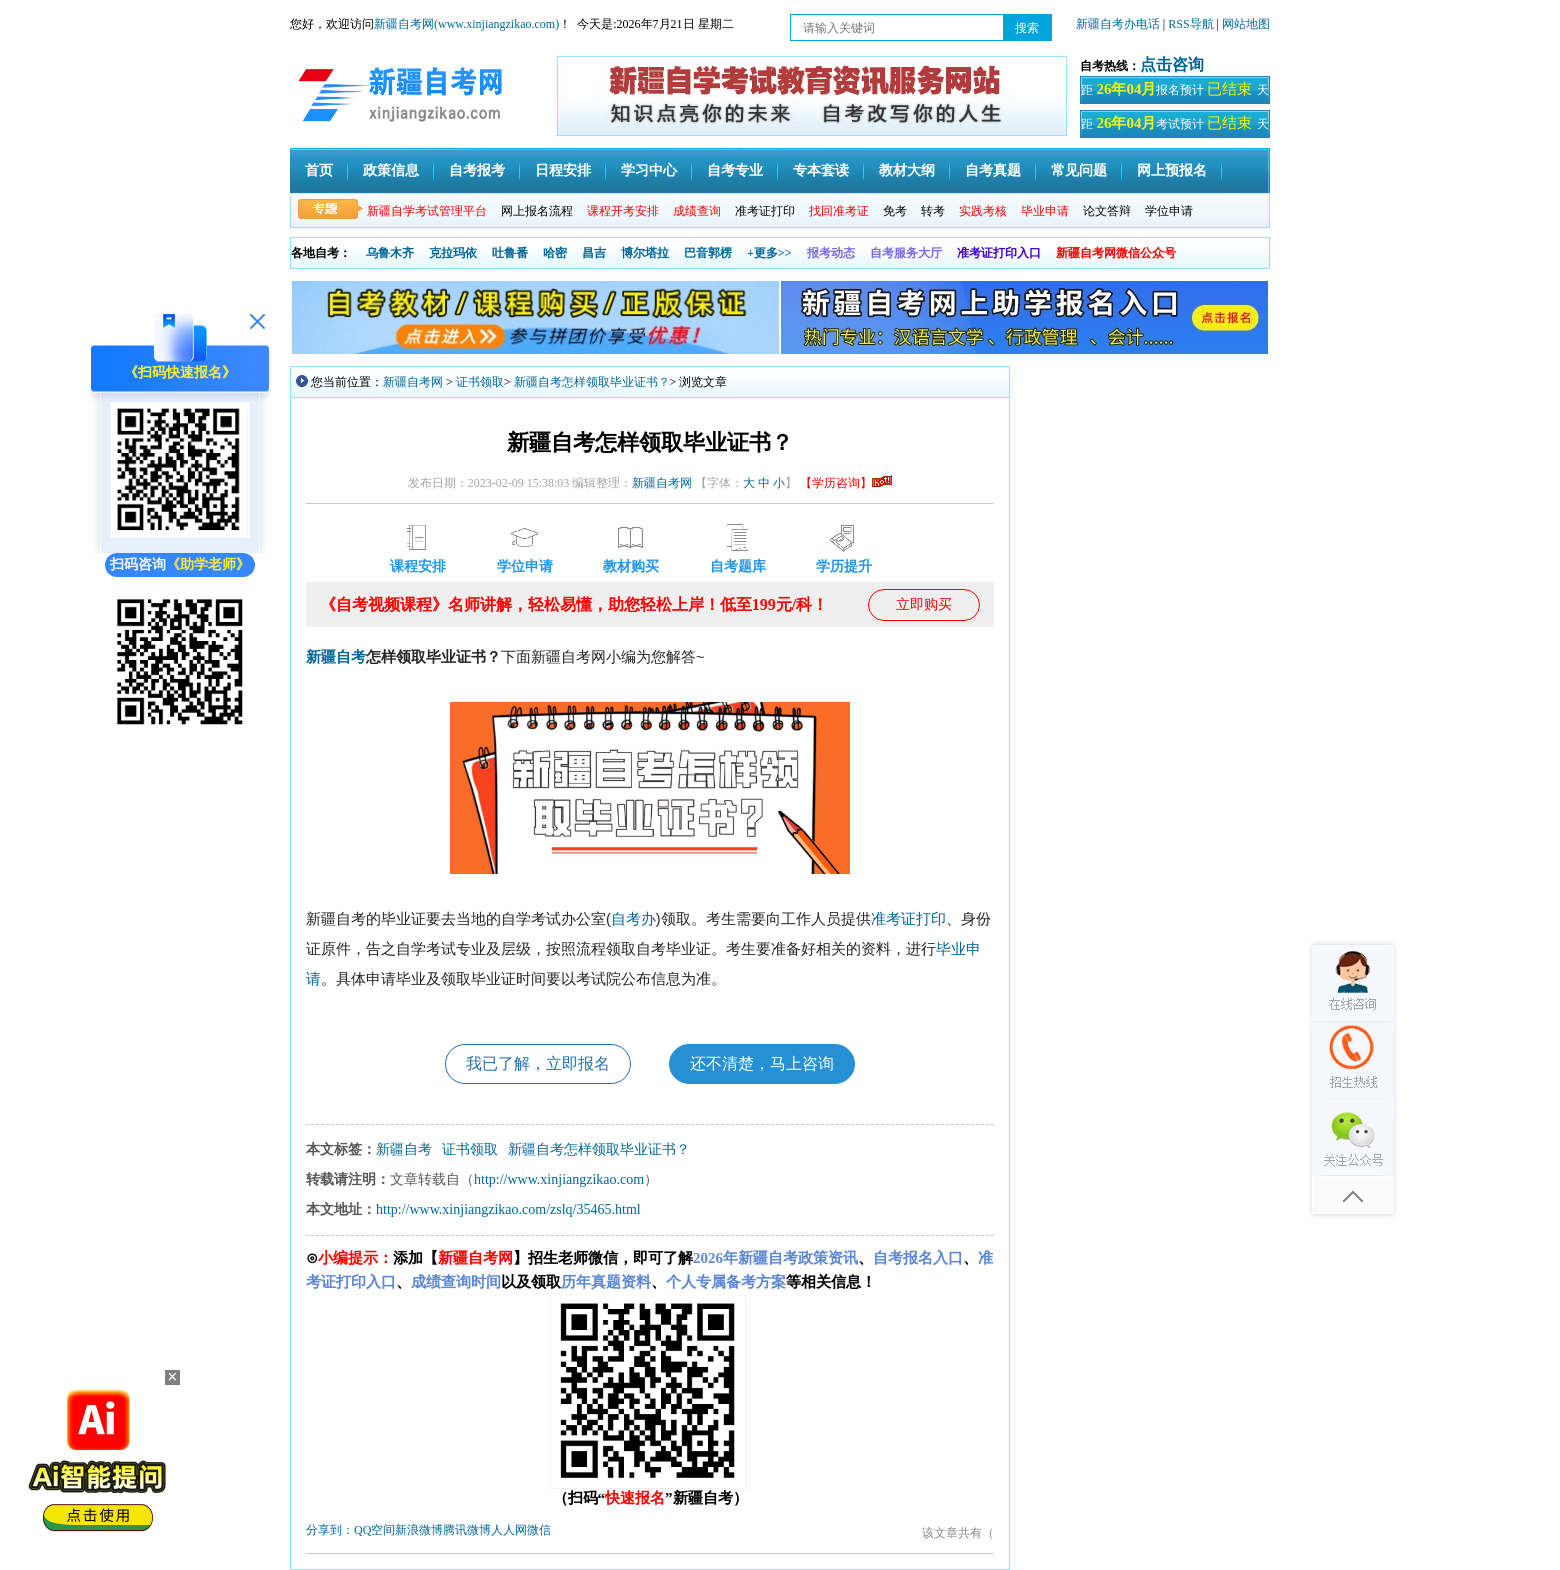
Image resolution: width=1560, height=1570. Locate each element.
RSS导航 (1192, 24)
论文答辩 (1107, 211)
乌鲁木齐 (390, 253)
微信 (539, 1530)
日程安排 (563, 170)
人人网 (509, 1530)
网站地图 (1246, 24)
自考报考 (477, 170)
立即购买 (924, 604)
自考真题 (993, 170)
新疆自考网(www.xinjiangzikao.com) (466, 24)
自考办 (633, 919)
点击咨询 (1172, 64)
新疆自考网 (413, 382)
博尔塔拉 (645, 253)
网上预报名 (1172, 170)
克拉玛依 (453, 253)
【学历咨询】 (846, 483)
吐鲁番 (510, 253)
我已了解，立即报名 (538, 1063)
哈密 (555, 253)
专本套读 (821, 170)
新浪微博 (419, 1530)
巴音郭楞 (708, 253)
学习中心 (649, 170)
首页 (319, 170)
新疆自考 (336, 657)
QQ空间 (374, 1530)
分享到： (330, 1530)
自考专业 (735, 170)
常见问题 (1079, 170)
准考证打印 (765, 211)
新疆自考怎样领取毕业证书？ (592, 382)
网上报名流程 (537, 211)
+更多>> (769, 253)
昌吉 (594, 253)
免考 (895, 211)
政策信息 (391, 170)
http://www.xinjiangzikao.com (559, 1179)
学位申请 (1169, 211)
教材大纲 (907, 170)
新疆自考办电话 (1118, 24)
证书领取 (480, 382)
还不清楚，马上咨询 (762, 1063)
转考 (933, 211)
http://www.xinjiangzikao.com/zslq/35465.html (508, 1209)
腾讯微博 (467, 1530)
